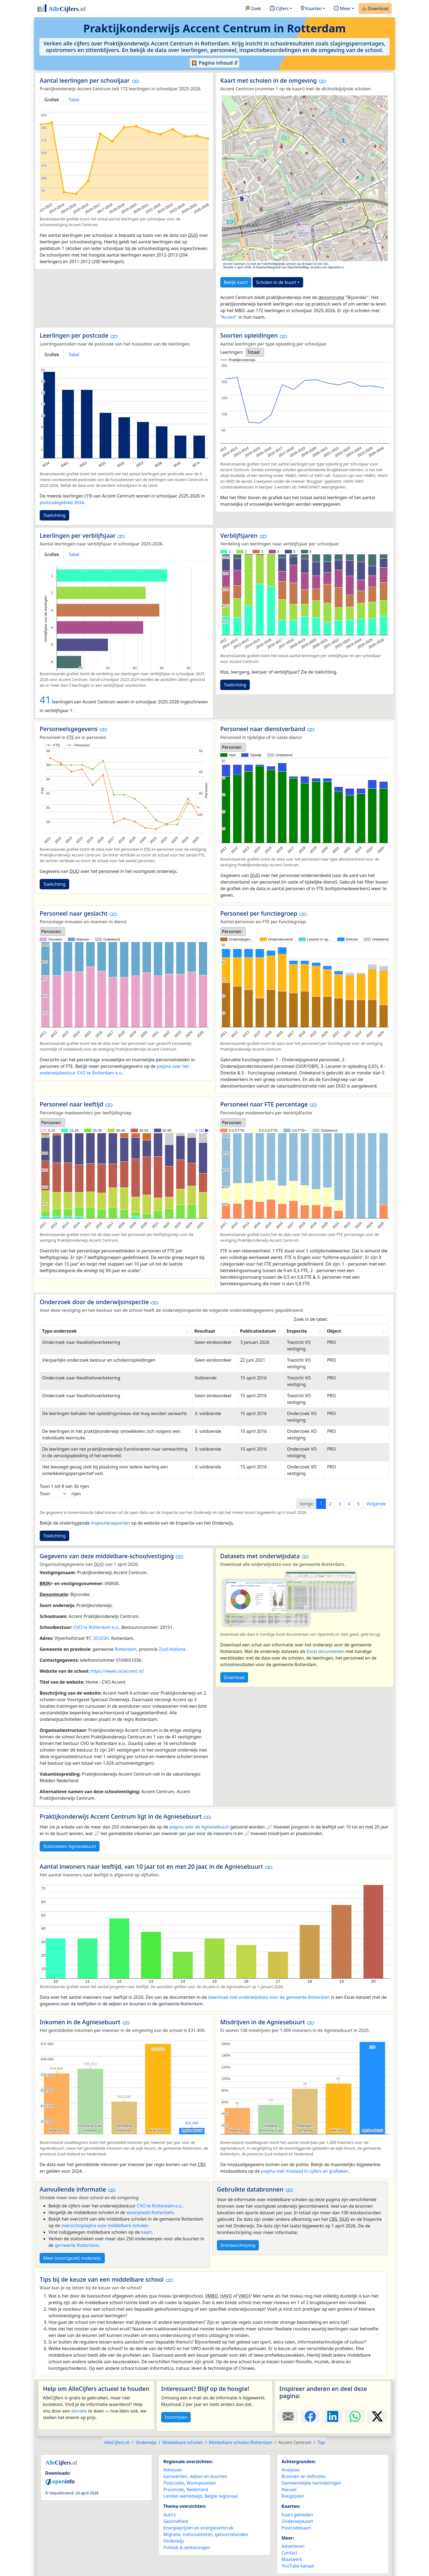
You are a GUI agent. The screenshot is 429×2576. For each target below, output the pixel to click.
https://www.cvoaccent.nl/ (117, 1671)
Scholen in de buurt (276, 282)
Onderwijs (173, 2541)
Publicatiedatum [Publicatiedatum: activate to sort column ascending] (258, 1331)
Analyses (291, 2470)
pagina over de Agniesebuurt (199, 1827)
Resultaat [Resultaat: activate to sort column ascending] (204, 1331)
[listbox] (254, 352)
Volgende (376, 1504)
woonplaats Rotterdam (149, 2212)
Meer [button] (342, 8)
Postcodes (173, 2483)
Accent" (229, 317)
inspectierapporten (110, 1523)
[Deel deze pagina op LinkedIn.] (333, 2416)
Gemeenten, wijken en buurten (195, 2476)
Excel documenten (325, 1651)
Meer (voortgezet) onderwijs (72, 2258)
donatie (79, 2411)
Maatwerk (292, 2559)
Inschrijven (176, 2417)
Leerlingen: (231, 352)
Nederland (197, 2489)
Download (375, 8)
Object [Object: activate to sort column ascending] (334, 1331)
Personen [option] (231, 747)
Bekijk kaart (236, 282)
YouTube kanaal (298, 2566)
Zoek (253, 8)
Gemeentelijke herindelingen (311, 2483)
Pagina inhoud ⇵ (214, 63)
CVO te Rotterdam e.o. (96, 1627)
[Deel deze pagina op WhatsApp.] (355, 2416)
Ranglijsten (293, 2496)
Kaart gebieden (297, 2515)
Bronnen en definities (304, 2476)
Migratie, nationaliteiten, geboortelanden (205, 2534)
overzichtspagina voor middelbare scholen (104, 2226)
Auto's (169, 2515)
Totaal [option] (253, 352)
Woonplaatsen (201, 2483)
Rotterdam (126, 1649)
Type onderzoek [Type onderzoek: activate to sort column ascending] (59, 1331)
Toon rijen (60, 1494)
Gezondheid (175, 2521)
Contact (289, 2553)
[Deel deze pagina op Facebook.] (310, 2416)
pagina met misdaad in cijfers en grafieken (305, 2171)
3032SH (101, 1638)
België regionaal (221, 2496)
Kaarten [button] (311, 8)
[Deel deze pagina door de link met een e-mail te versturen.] (288, 2416)
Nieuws (289, 2489)
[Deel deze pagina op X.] (377, 2416)
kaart (146, 2232)
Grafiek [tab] (51, 100)
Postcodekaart (296, 2528)
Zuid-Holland (172, 1649)
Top (321, 2442)
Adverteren (293, 2546)
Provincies (173, 2489)
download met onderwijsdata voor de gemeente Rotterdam (269, 1997)
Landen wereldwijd (182, 2496)
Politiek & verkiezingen (186, 2548)
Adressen (172, 2470)
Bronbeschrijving (238, 2245)
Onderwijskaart (297, 2521)
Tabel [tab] (73, 100)
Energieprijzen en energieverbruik (198, 2528)
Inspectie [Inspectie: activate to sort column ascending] (297, 1331)
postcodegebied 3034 (62, 502)
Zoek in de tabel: (341, 1319)
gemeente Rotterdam (77, 2245)
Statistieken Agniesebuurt (69, 1846)
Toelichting (54, 515)
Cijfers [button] (279, 8)
